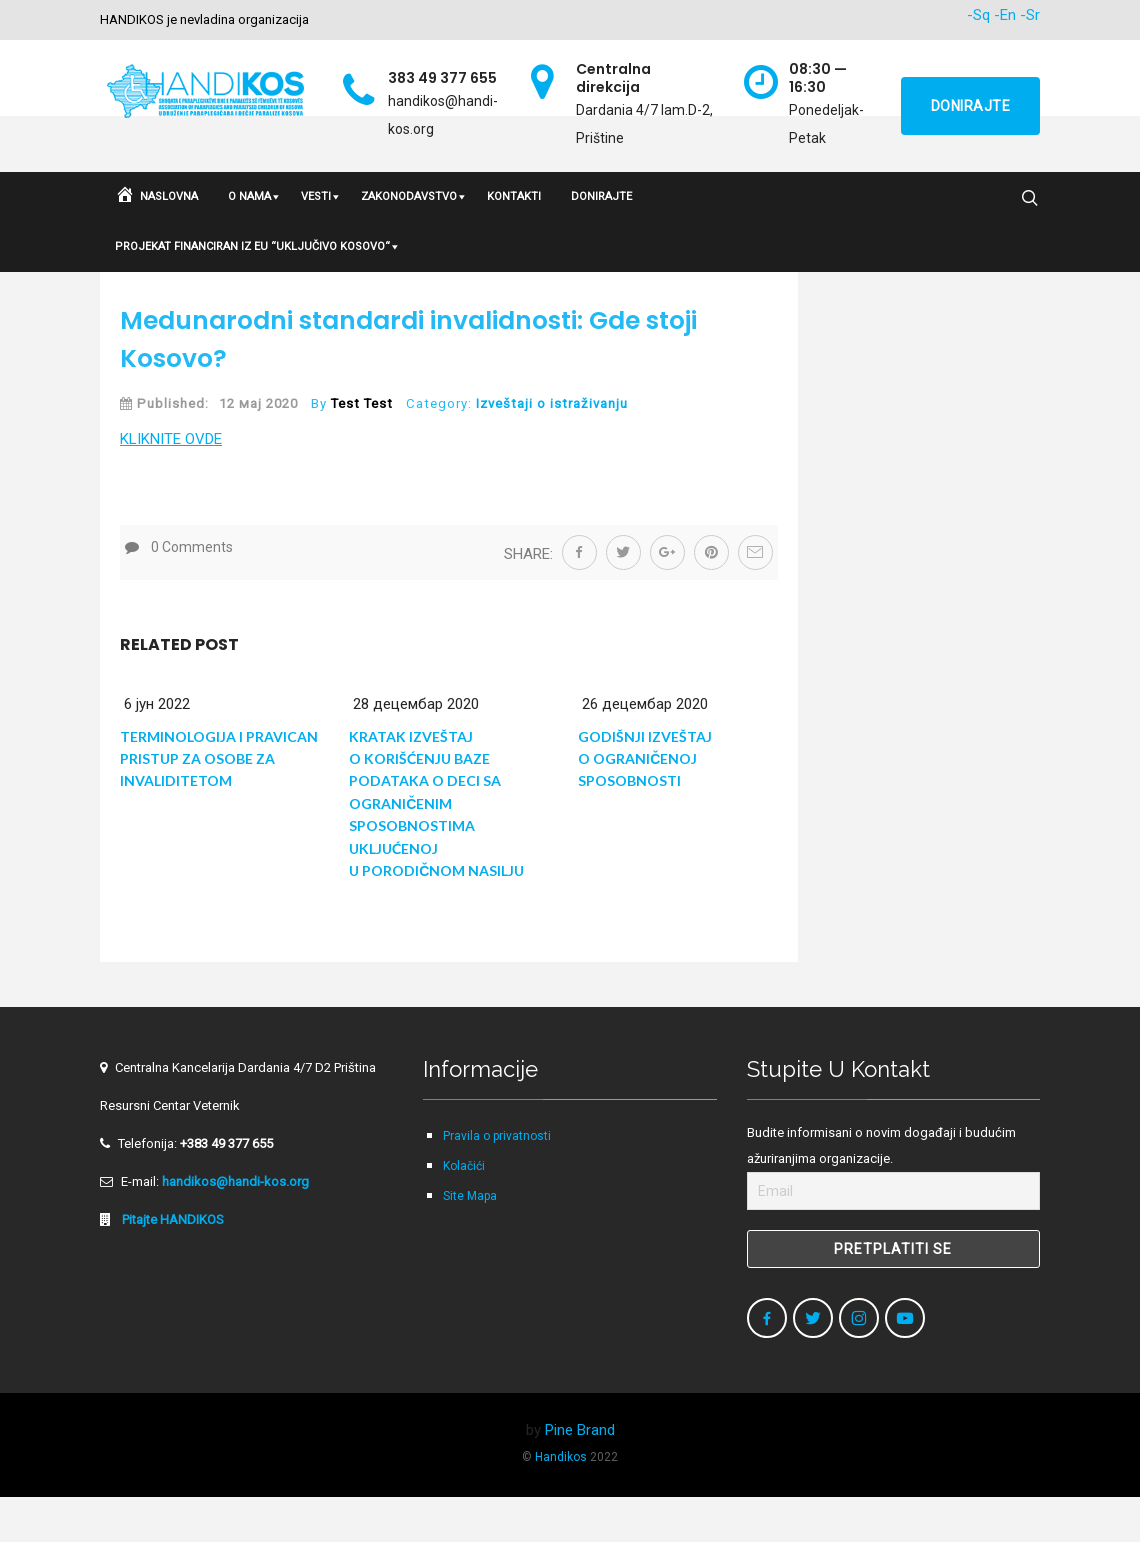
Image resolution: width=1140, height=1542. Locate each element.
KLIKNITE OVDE (171, 484)
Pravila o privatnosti (497, 1181)
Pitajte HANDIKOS (171, 1264)
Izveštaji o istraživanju (552, 448)
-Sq (978, 15)
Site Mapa (470, 1241)
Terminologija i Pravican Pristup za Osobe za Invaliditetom (219, 804)
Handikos (561, 1502)
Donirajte (971, 106)
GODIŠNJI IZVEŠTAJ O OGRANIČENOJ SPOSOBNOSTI (645, 804)
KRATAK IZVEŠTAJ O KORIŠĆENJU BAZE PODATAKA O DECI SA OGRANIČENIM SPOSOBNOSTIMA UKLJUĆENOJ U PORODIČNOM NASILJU (436, 848)
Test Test (362, 448)
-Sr (1030, 15)
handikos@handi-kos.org (235, 1226)
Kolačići (464, 1211)
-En (1005, 15)
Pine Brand (580, 1475)
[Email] (893, 1236)
